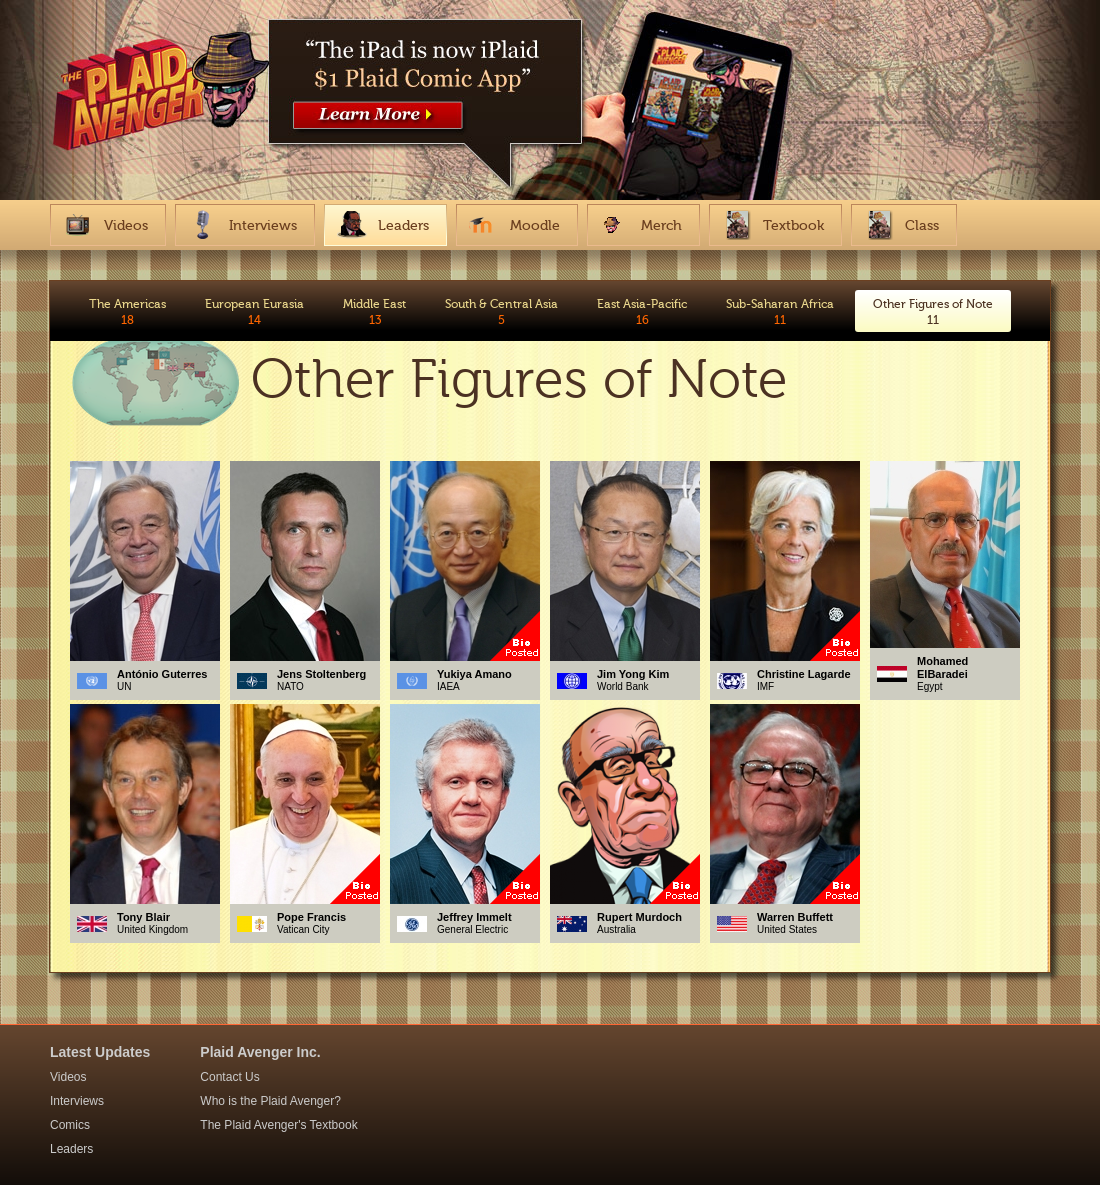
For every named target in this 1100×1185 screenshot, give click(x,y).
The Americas (127, 312)
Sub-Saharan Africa (780, 312)
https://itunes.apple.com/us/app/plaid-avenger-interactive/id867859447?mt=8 (430, 85)
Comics (70, 1125)
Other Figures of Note (933, 312)
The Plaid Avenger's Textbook (278, 1125)
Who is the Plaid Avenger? (270, 1101)
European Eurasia (254, 312)
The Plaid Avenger (156, 102)
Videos (68, 1077)
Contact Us (229, 1077)
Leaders (71, 1149)
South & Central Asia (501, 312)
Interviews (77, 1101)
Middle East (374, 312)
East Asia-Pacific (642, 312)
